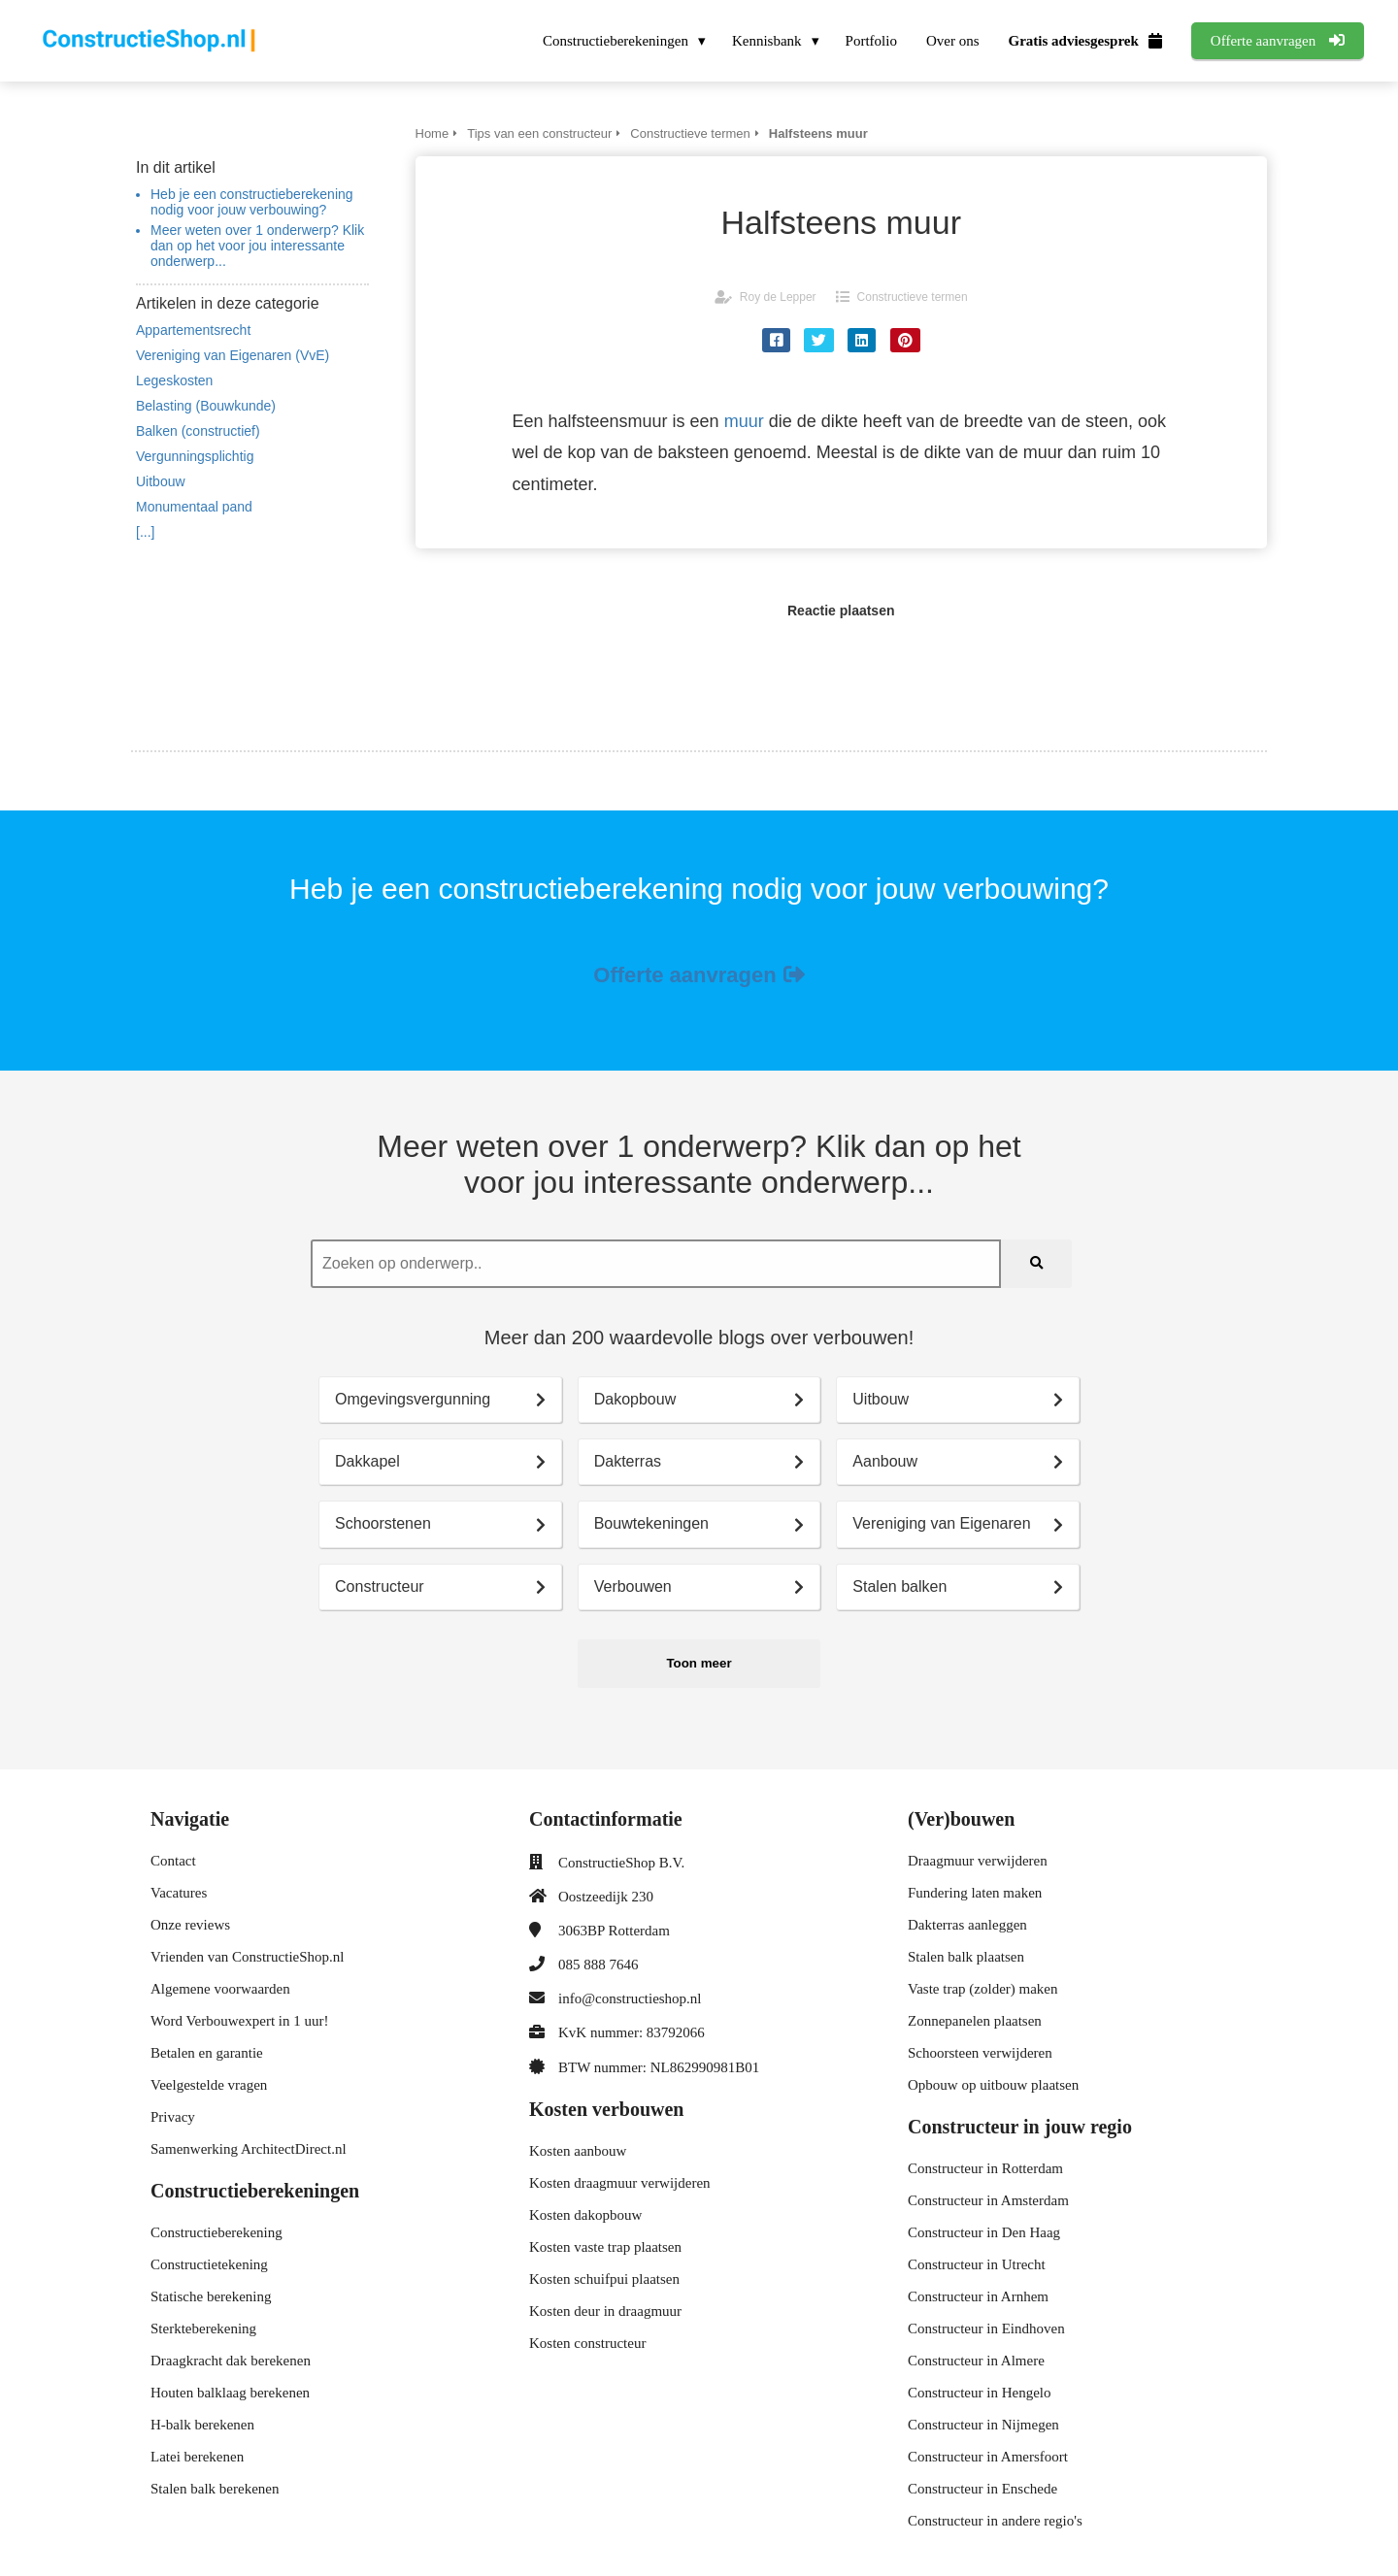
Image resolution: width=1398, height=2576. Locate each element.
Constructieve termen (912, 297)
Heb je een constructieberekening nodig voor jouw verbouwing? (251, 201)
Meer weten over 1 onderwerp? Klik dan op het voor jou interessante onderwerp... (257, 245)
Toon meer (698, 1663)
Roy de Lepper (778, 297)
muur (744, 421)
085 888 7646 (598, 1964)
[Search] (1036, 1263)
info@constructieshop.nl (630, 1998)
